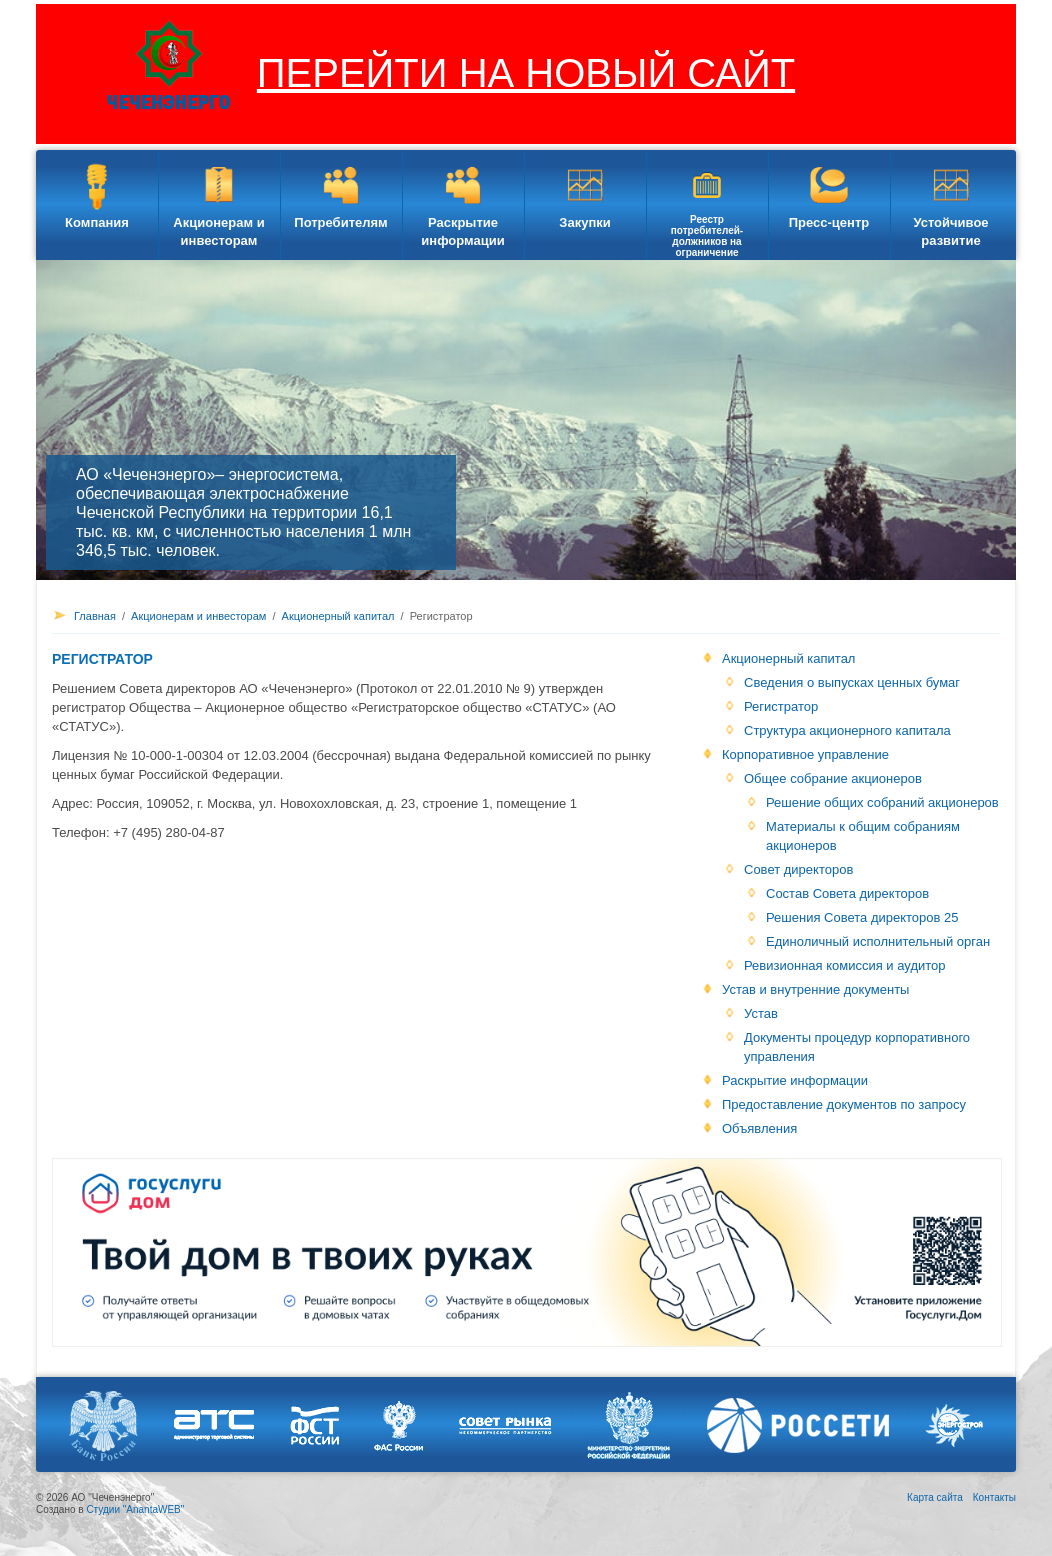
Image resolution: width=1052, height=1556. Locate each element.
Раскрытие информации (462, 231)
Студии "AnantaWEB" (135, 1509)
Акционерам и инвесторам (218, 231)
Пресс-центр (829, 222)
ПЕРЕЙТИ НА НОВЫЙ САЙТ (526, 73)
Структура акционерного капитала (847, 730)
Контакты (994, 1497)
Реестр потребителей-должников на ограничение (707, 236)
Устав (761, 1013)
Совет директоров (798, 869)
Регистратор (781, 706)
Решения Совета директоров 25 (862, 917)
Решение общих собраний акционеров (882, 802)
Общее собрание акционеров (833, 778)
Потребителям (340, 222)
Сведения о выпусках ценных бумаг (852, 682)
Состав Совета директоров (847, 893)
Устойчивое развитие (950, 231)
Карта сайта (935, 1497)
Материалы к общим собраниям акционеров (863, 836)
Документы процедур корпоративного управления (857, 1047)
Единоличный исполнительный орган (878, 941)
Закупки (584, 222)
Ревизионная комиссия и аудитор (845, 965)
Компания (97, 222)
